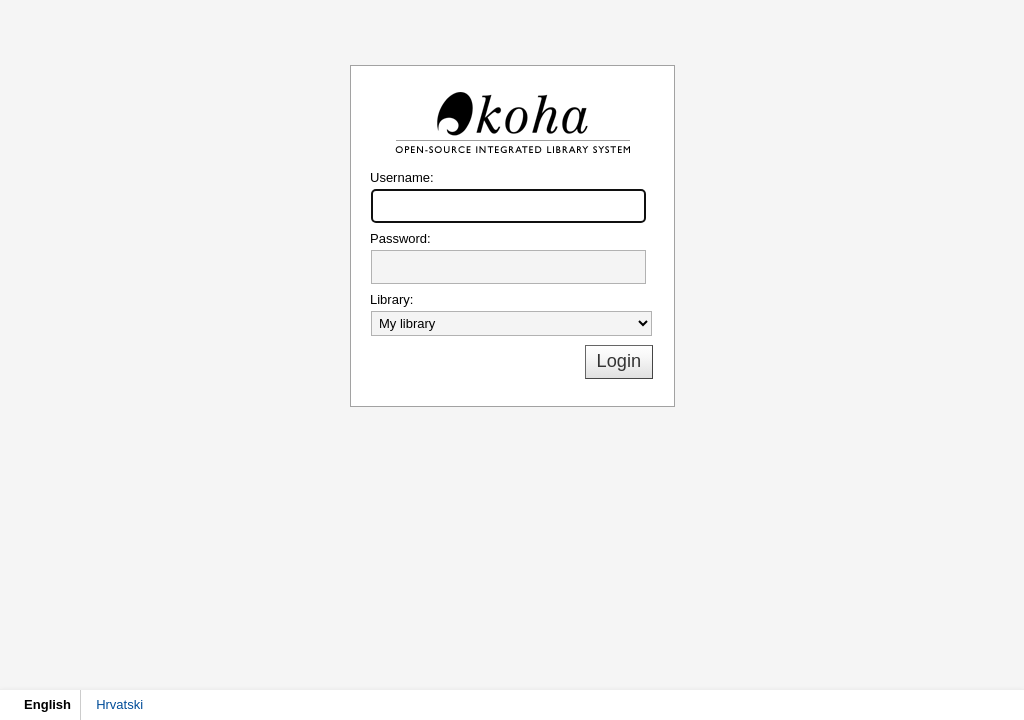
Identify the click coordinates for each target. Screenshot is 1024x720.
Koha (512, 123)
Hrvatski (119, 704)
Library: (391, 299)
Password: (400, 238)
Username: (402, 177)
